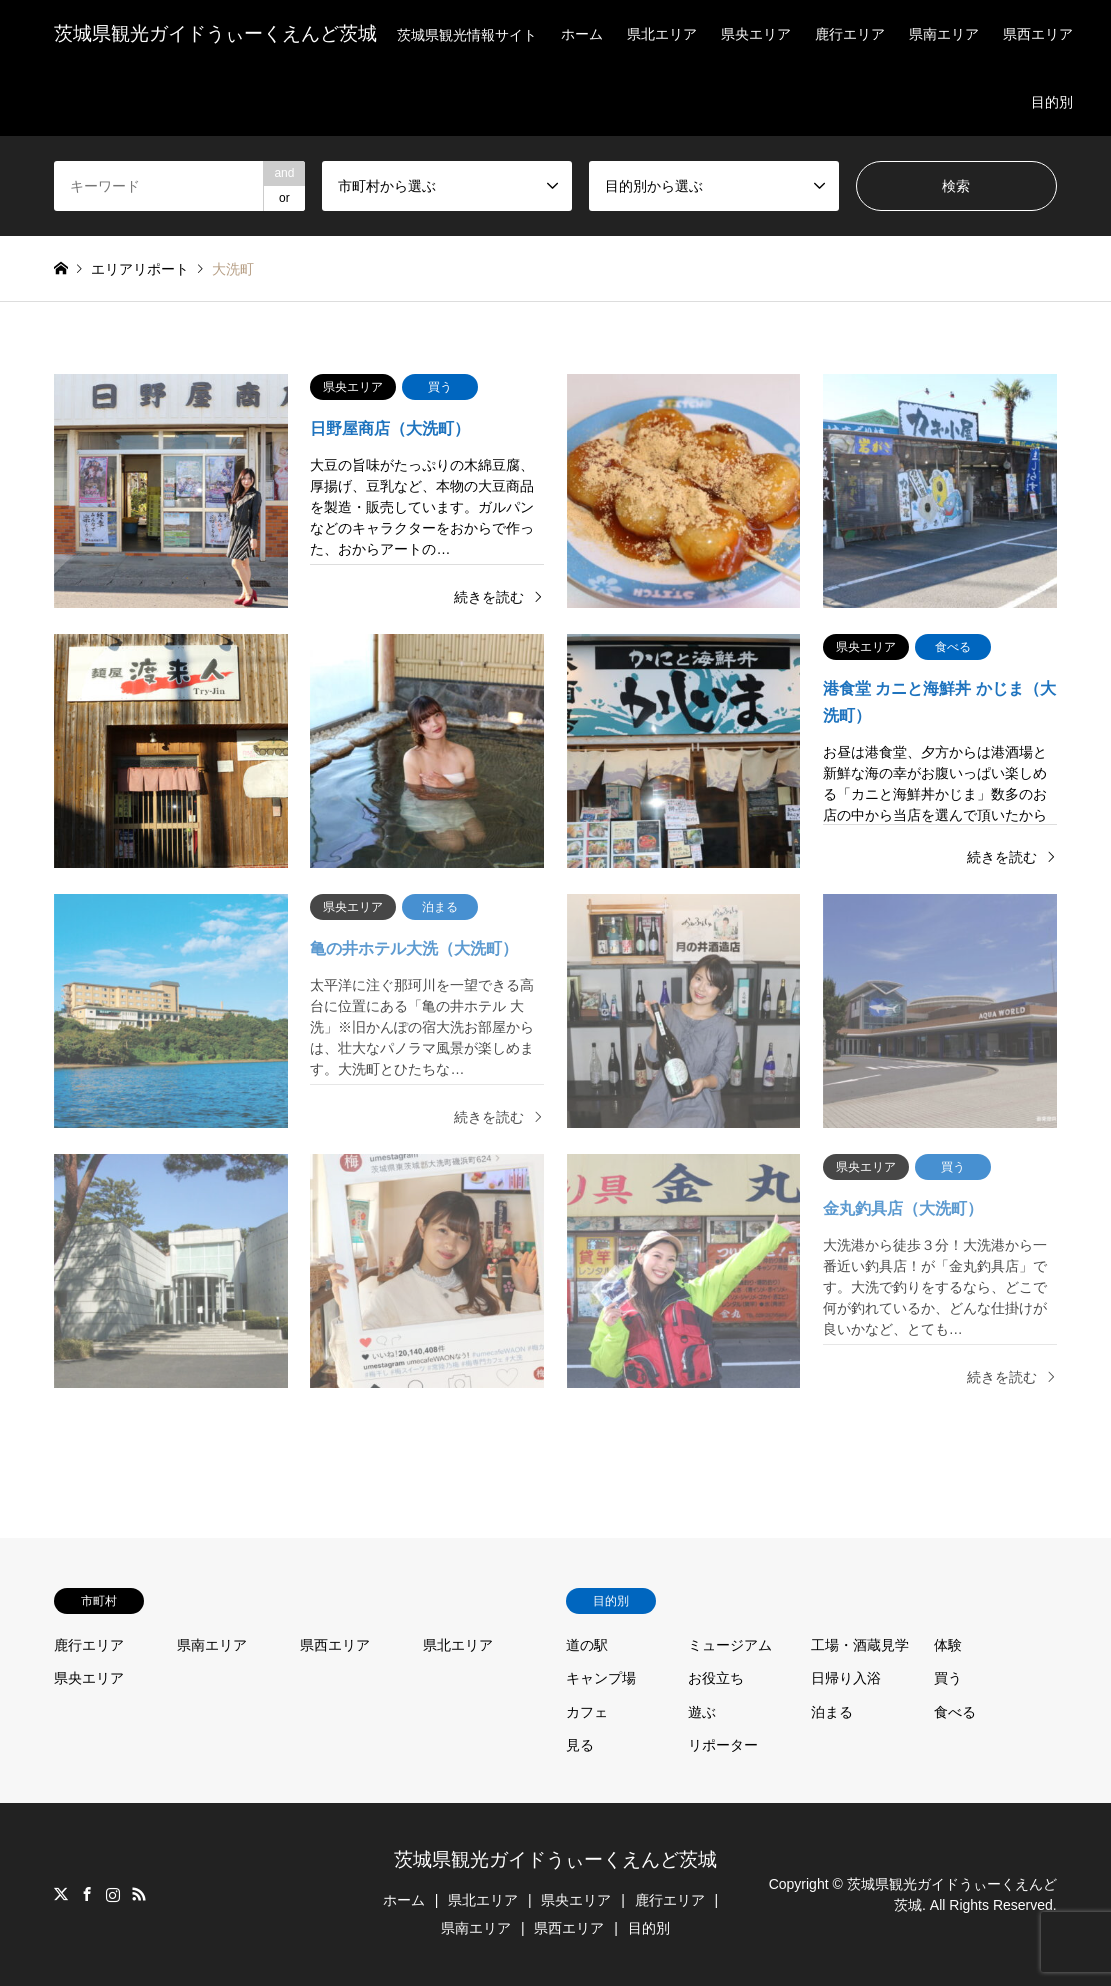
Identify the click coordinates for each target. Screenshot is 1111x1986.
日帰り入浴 (846, 1678)
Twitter (61, 1894)
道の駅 (587, 1645)
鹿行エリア (850, 34)
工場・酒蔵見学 (860, 1645)
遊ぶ (702, 1712)
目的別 (1052, 102)
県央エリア (756, 34)
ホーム (582, 34)
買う (948, 1678)
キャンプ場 (601, 1678)
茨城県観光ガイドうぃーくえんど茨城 (555, 1859)
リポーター (723, 1745)
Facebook (87, 1894)
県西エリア (1038, 34)
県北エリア (662, 34)
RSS (139, 1894)
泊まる (832, 1712)
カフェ (587, 1712)
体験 (948, 1645)
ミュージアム (730, 1645)
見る (580, 1745)
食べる (955, 1712)
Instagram (113, 1894)
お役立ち (716, 1678)
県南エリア (944, 34)
